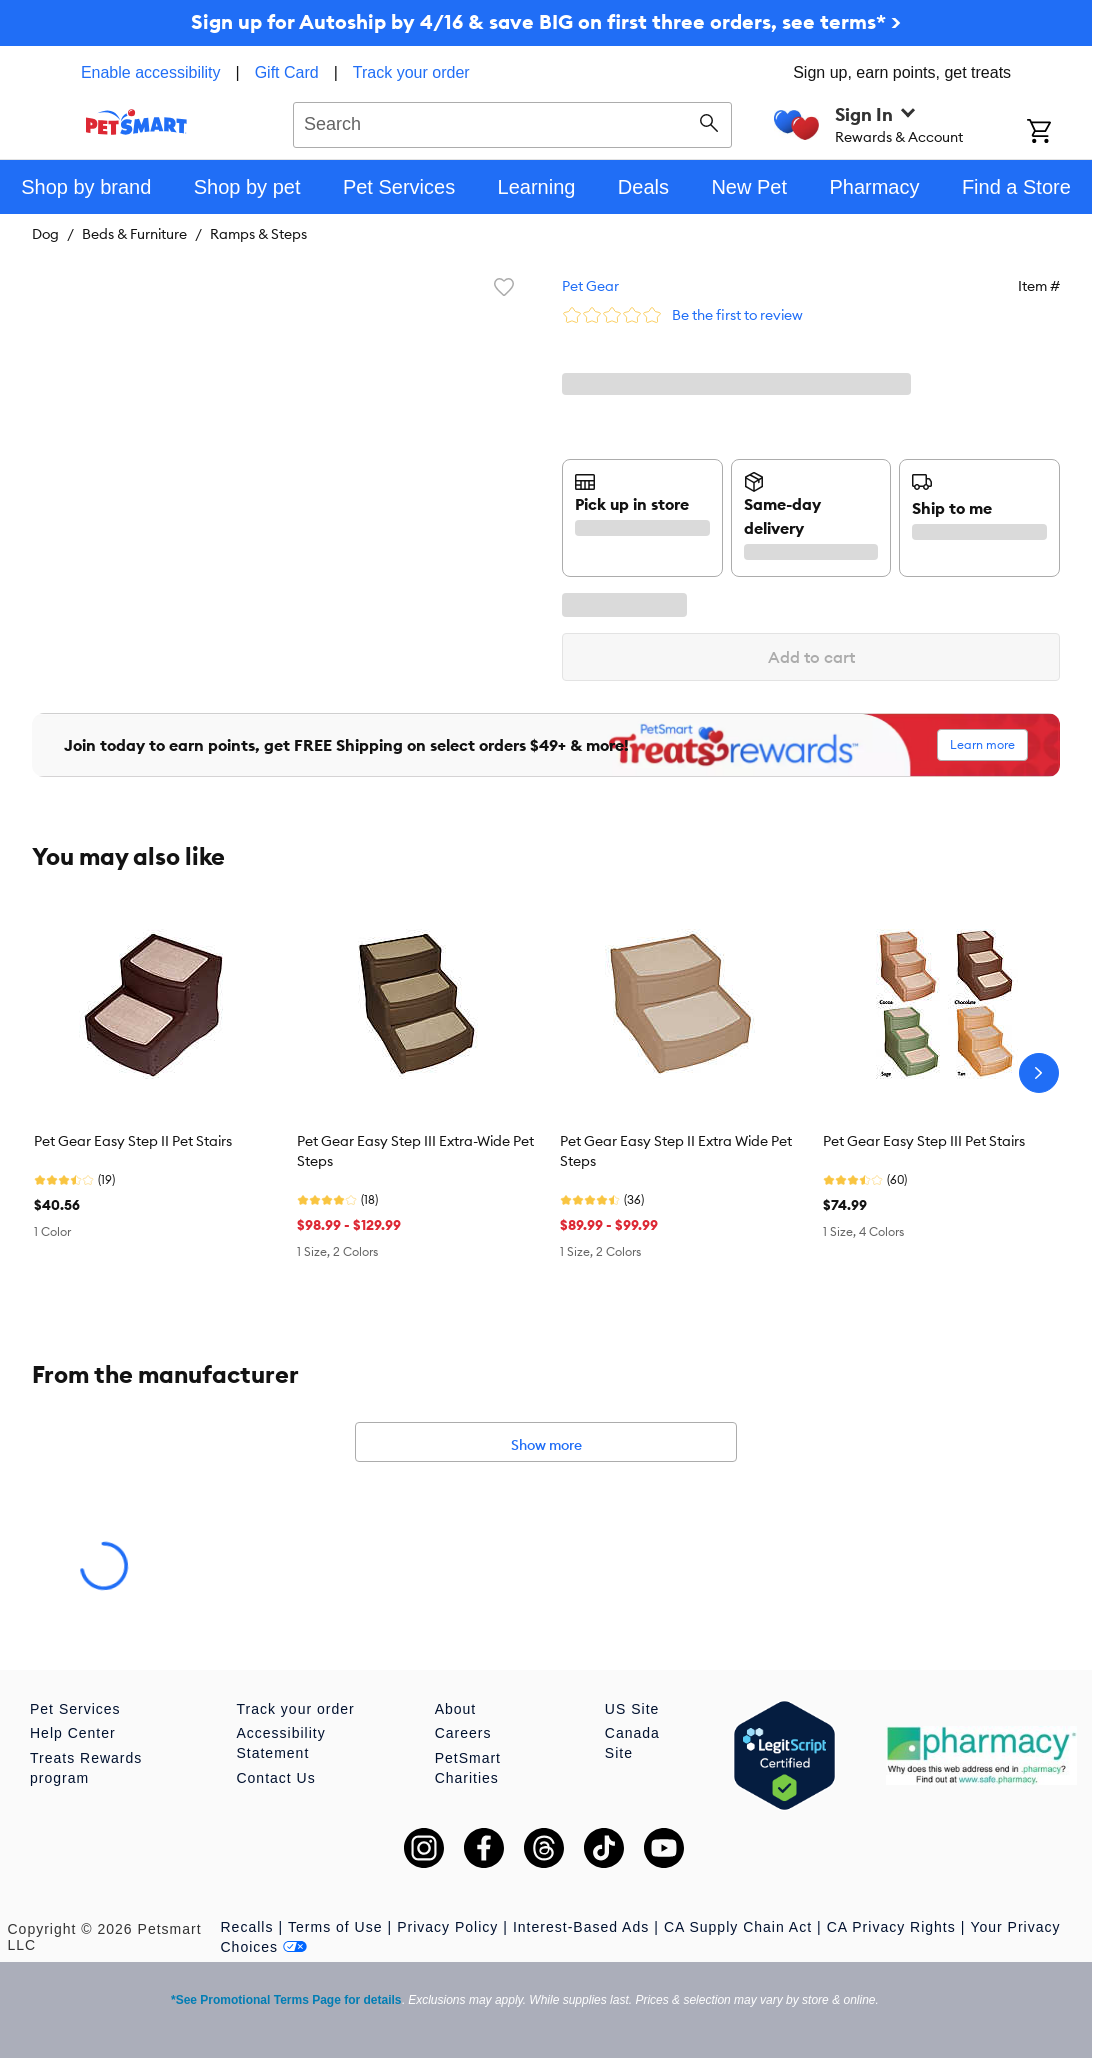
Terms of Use (335, 1927)
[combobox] (512, 122)
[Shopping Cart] (1059, 133)
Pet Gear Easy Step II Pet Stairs (133, 1141)
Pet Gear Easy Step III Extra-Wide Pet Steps (415, 1151)
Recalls (247, 1927)
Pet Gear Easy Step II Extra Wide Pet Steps (676, 1151)
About (456, 1709)
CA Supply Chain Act (738, 1927)
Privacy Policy (447, 1927)
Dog (45, 234)
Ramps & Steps (258, 234)
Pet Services (75, 1709)
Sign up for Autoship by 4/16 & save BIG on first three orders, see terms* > (546, 21)
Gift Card (287, 72)
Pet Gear (590, 286)
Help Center (73, 1733)
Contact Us (275, 1778)
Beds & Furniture (134, 234)
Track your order (411, 72)
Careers (463, 1733)
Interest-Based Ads (581, 1927)
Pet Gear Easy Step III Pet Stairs (924, 1141)
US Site (632, 1709)
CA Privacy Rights (891, 1927)
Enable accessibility (151, 72)
